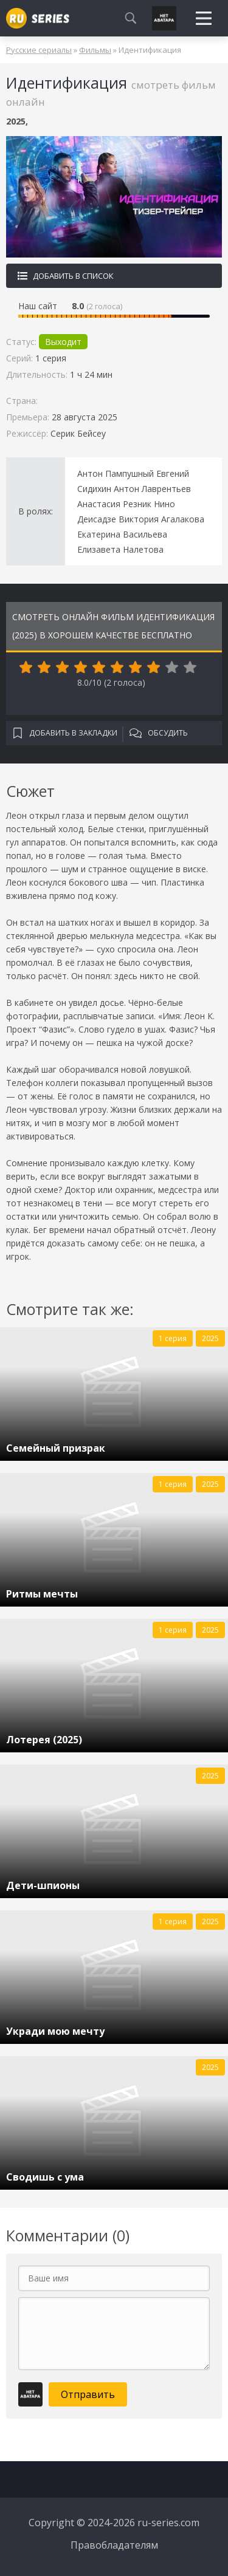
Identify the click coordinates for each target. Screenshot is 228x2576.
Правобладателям (114, 2545)
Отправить (88, 2394)
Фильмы (95, 49)
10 (190, 667)
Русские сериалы (39, 49)
